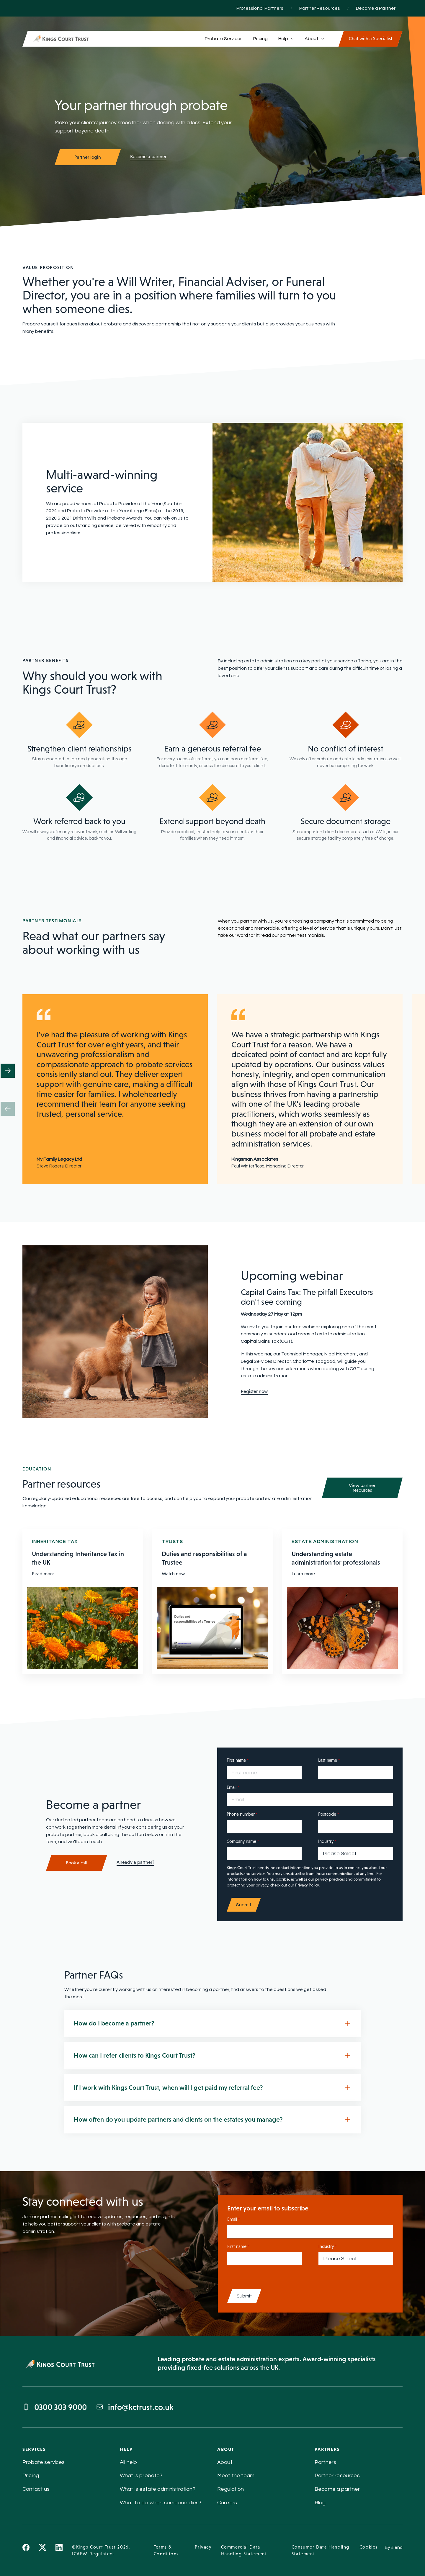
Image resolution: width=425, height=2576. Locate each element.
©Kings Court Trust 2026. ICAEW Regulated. (101, 2550)
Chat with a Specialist (370, 38)
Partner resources (337, 2475)
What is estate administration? (157, 2489)
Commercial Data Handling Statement (244, 2550)
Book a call (76, 1862)
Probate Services (224, 38)
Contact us (36, 2489)
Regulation (230, 2489)
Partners (325, 2462)
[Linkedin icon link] (59, 2550)
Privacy (203, 2546)
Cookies (368, 2546)
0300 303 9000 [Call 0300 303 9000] (54, 2407)
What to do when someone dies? (161, 2502)
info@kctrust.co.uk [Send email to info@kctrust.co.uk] (134, 2407)
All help (128, 2462)
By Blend (394, 2547)
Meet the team (235, 2475)
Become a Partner (375, 8)
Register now (254, 1391)
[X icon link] (42, 2550)
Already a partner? (135, 1862)
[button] (8, 1071)
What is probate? (141, 2475)
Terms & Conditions (166, 2550)
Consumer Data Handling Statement (320, 2550)
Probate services (43, 2462)
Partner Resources (319, 8)
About (314, 38)
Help (286, 38)
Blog (320, 2502)
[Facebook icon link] (26, 2550)
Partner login (87, 157)
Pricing (260, 38)
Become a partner (148, 156)
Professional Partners (259, 8)
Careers (227, 2502)
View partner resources (362, 1488)
